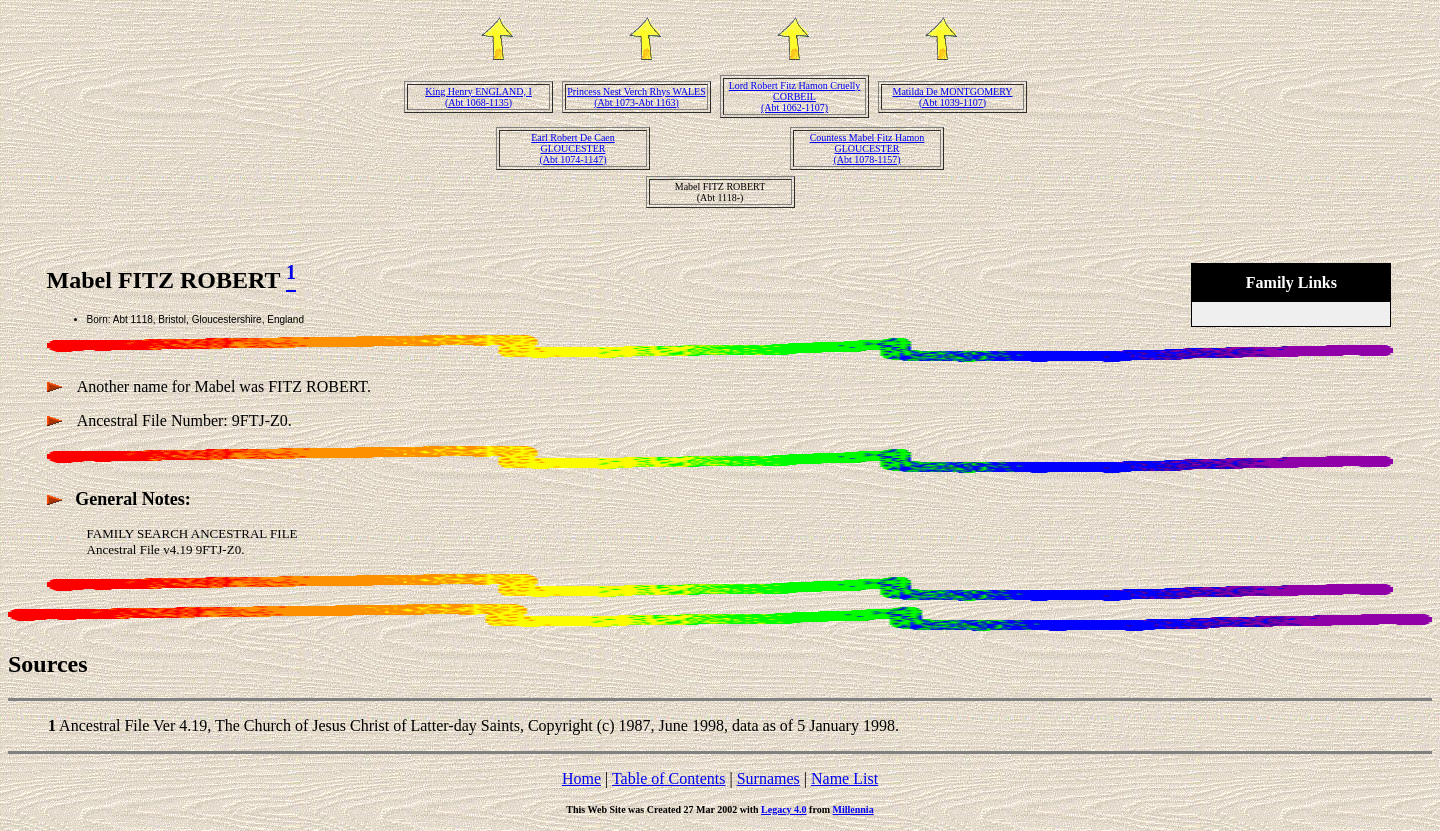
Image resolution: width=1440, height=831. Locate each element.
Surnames (768, 778)
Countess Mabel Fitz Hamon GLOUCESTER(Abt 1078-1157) (867, 148)
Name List (844, 778)
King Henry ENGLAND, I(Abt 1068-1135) (478, 97)
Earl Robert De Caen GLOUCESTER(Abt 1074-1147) (573, 148)
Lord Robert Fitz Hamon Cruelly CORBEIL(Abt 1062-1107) (795, 96)
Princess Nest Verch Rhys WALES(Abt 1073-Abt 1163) (636, 97)
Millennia (853, 809)
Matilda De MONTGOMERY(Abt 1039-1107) (953, 97)
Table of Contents (669, 778)
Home (581, 778)
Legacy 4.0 (784, 809)
